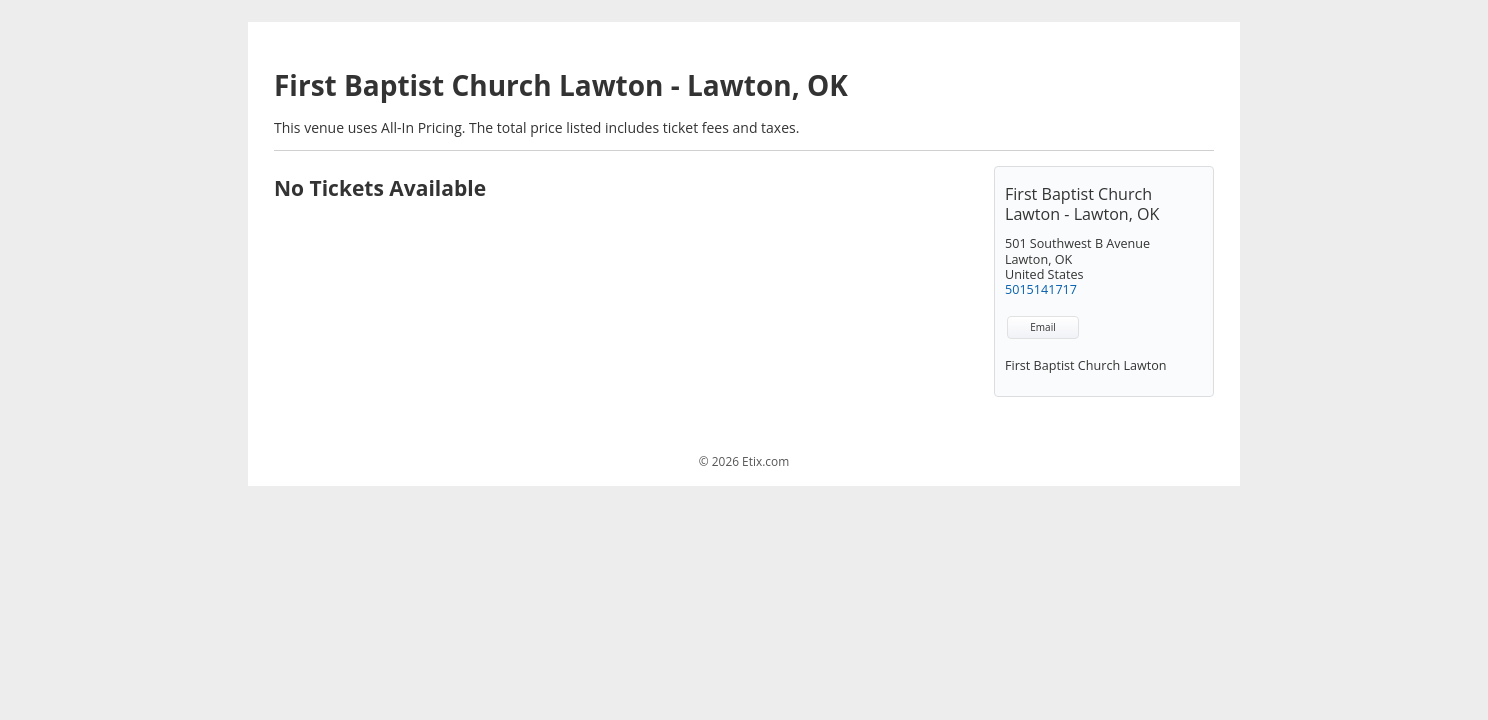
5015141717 (1041, 289)
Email (1042, 327)
